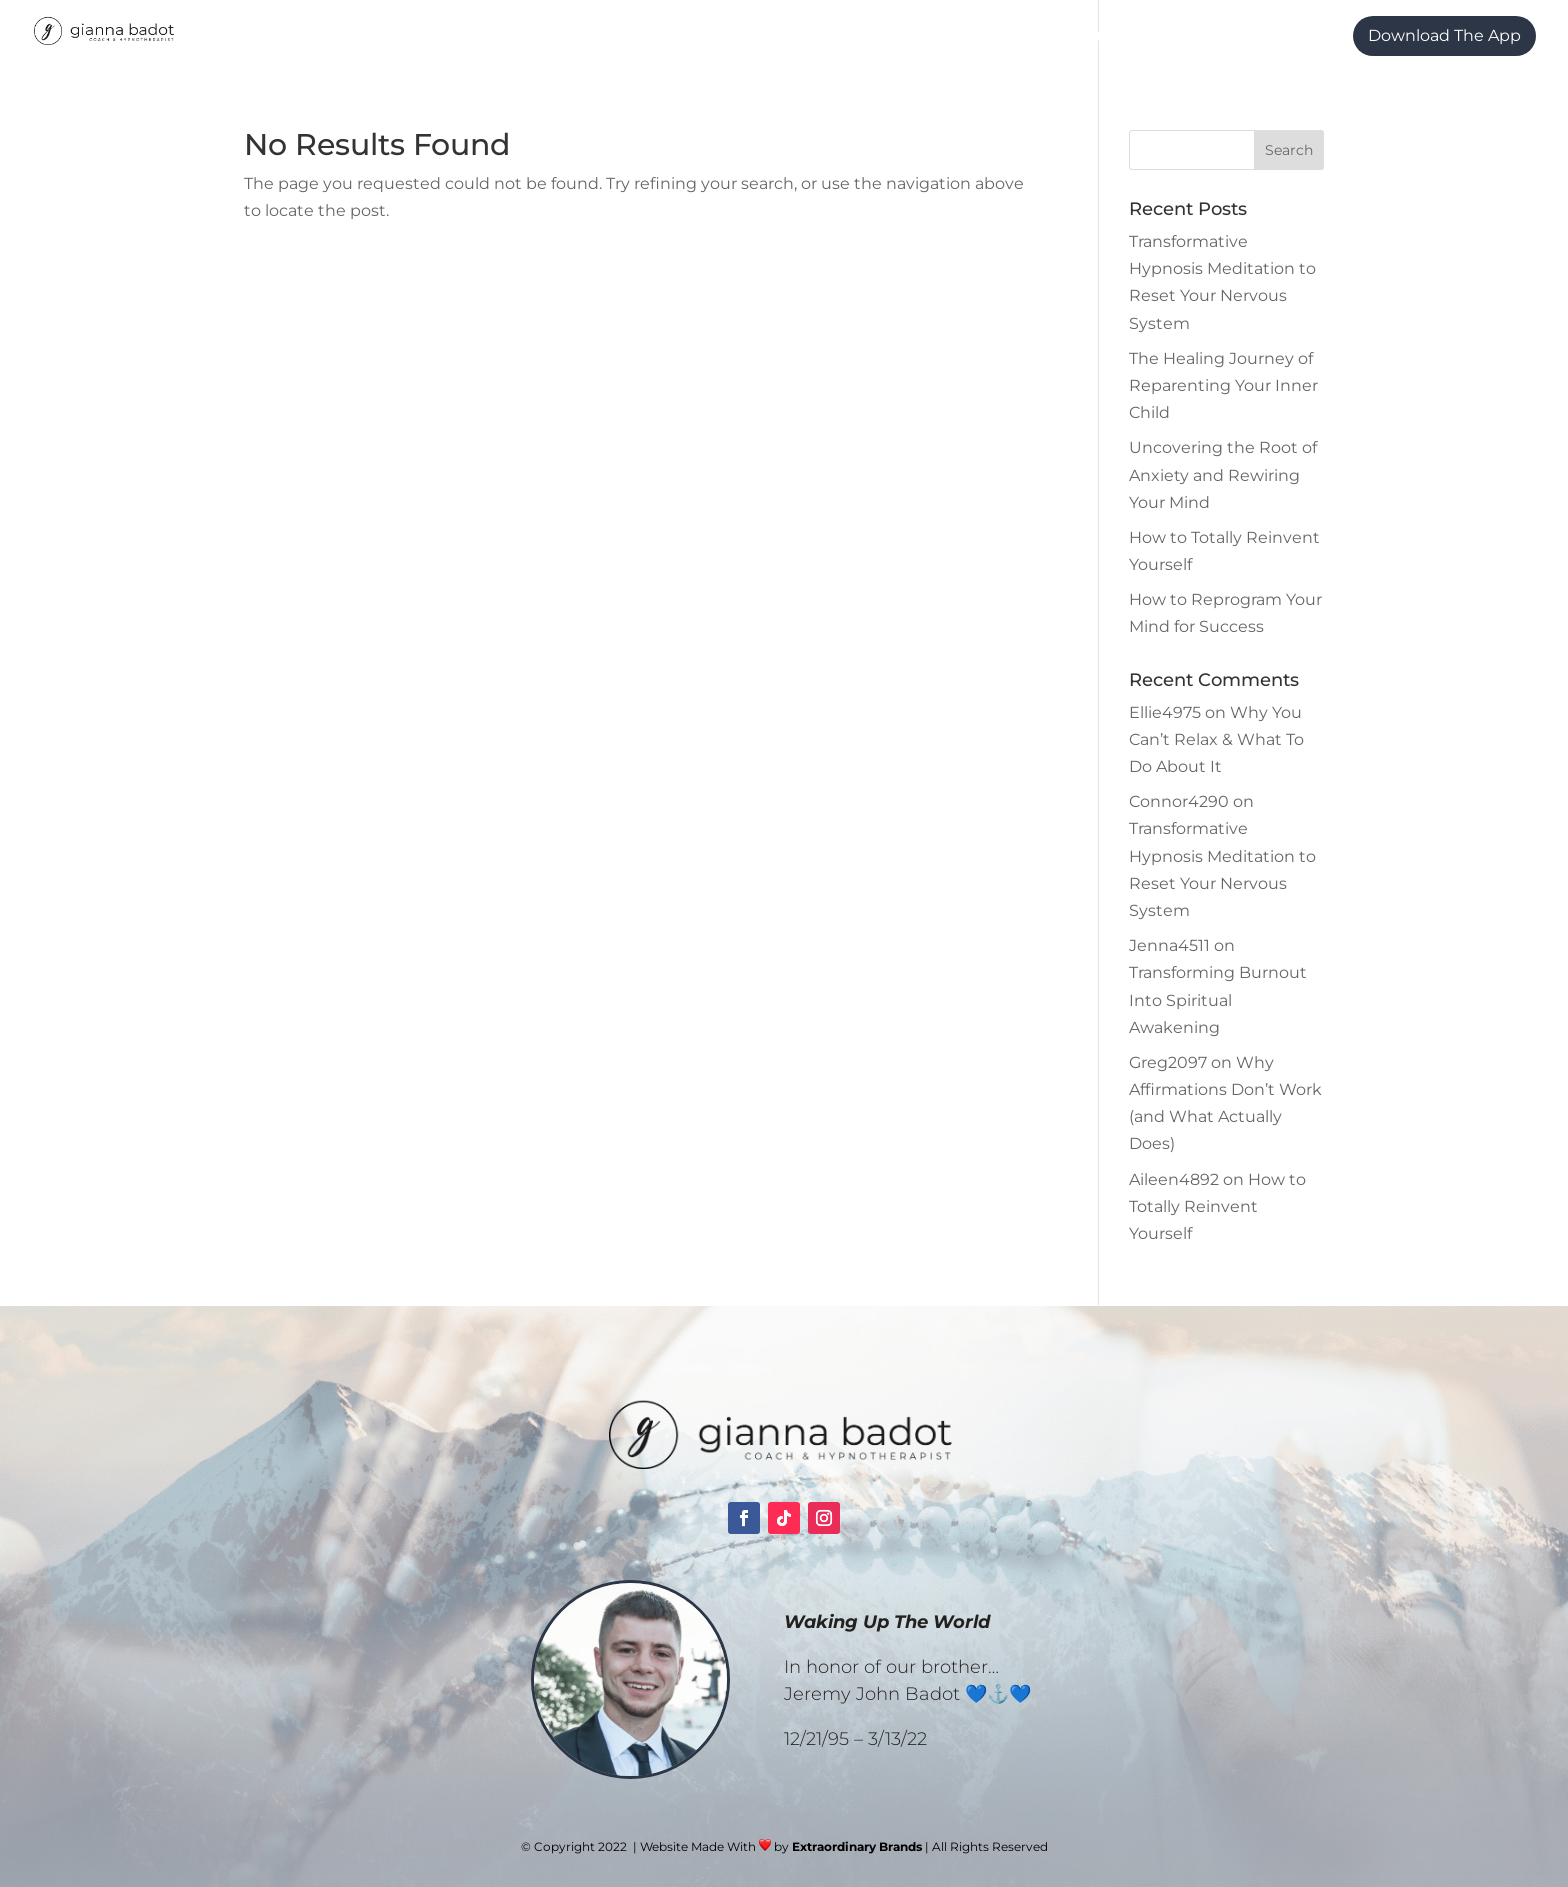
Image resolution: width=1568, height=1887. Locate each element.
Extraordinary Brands (857, 1846)
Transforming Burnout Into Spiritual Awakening (1218, 999)
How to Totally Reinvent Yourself (1217, 1206)
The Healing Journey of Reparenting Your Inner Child (1223, 385)
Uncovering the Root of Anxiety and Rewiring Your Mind (1223, 474)
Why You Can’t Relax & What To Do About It (1216, 739)
